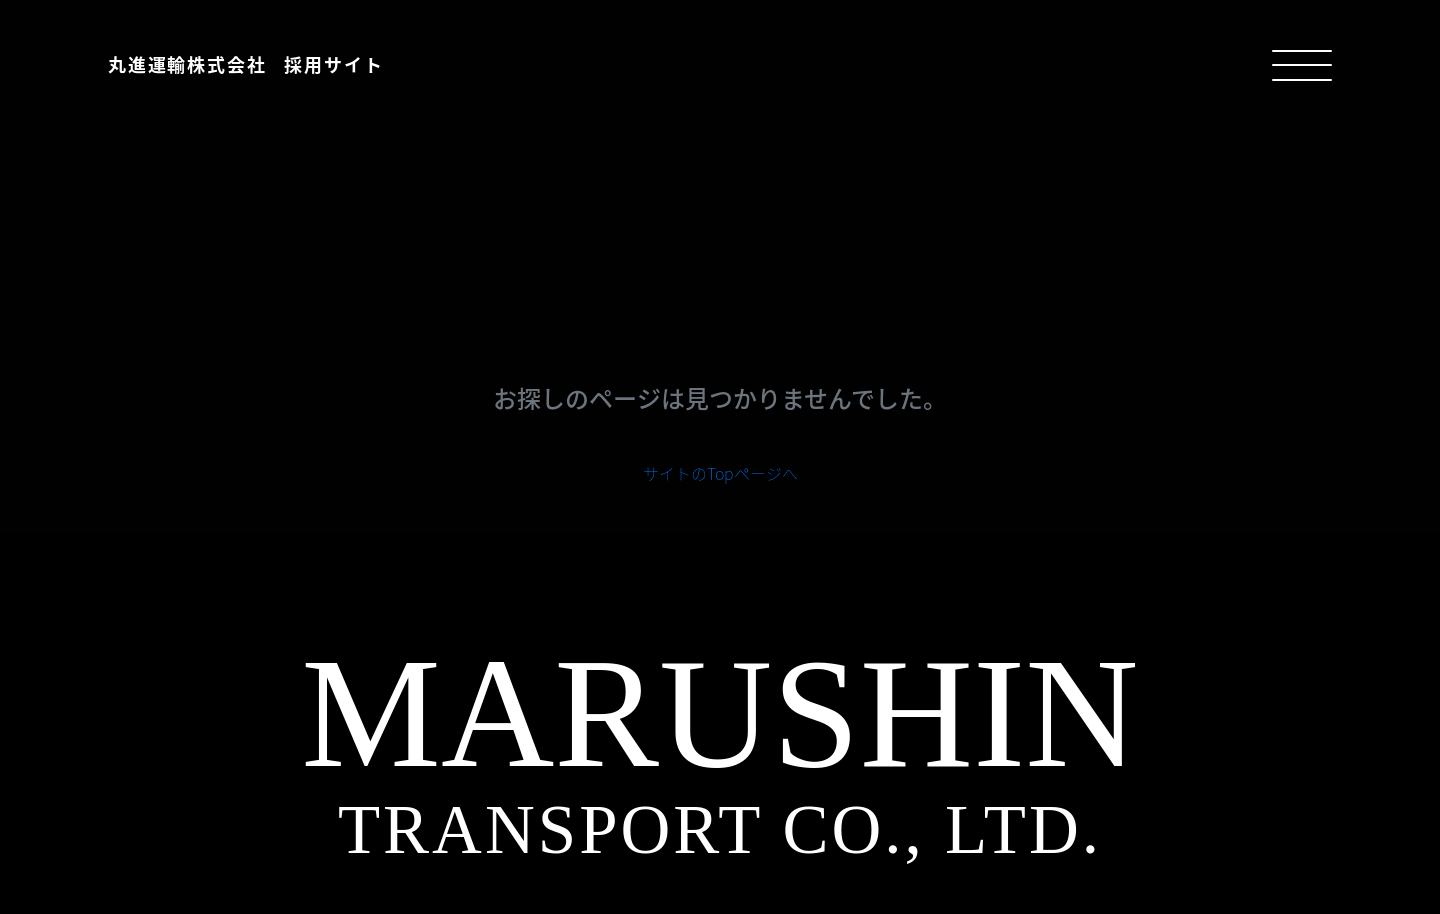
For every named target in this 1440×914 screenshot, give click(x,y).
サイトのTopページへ (720, 473)
